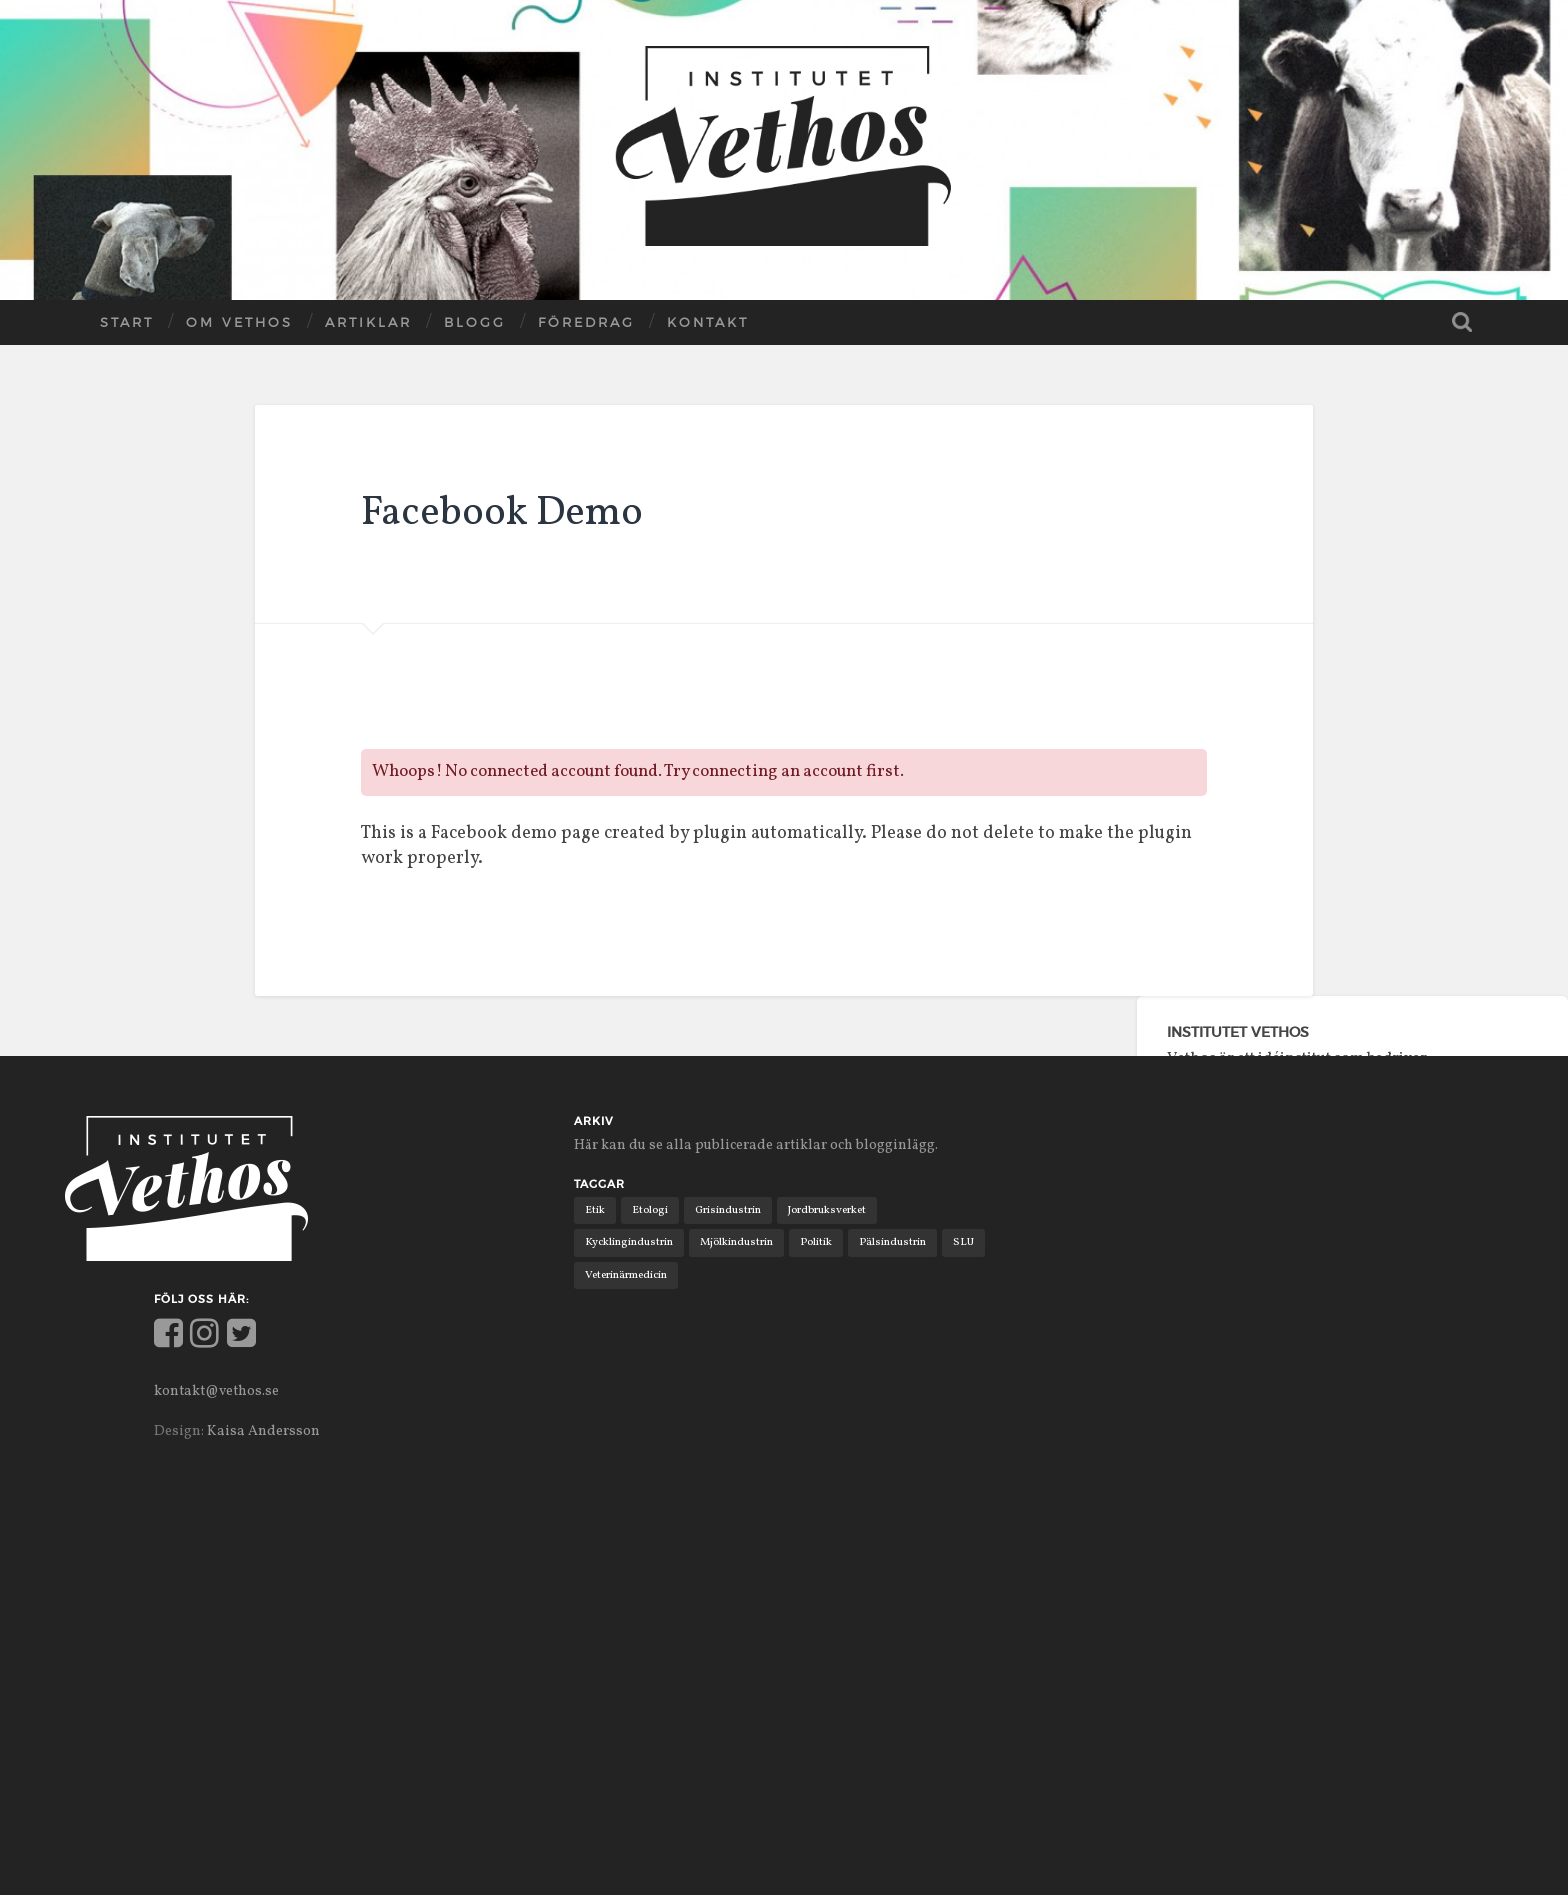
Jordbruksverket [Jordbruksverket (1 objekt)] (828, 1210)
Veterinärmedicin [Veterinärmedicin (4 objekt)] (626, 1275)
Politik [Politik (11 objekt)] (817, 1242)
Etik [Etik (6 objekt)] (595, 1210)
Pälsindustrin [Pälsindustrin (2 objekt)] (893, 1242)
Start (127, 322)
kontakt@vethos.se (219, 1391)
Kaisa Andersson (263, 1431)
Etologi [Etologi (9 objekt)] (650, 1210)
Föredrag (586, 322)
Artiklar (368, 322)
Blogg (475, 322)
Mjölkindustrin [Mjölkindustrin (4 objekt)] (737, 1242)
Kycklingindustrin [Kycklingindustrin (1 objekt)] (629, 1242)
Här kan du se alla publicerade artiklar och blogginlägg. (757, 1145)
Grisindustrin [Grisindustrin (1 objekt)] (728, 1210)
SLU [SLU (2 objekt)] (964, 1242)
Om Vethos (239, 322)
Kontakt (708, 322)
